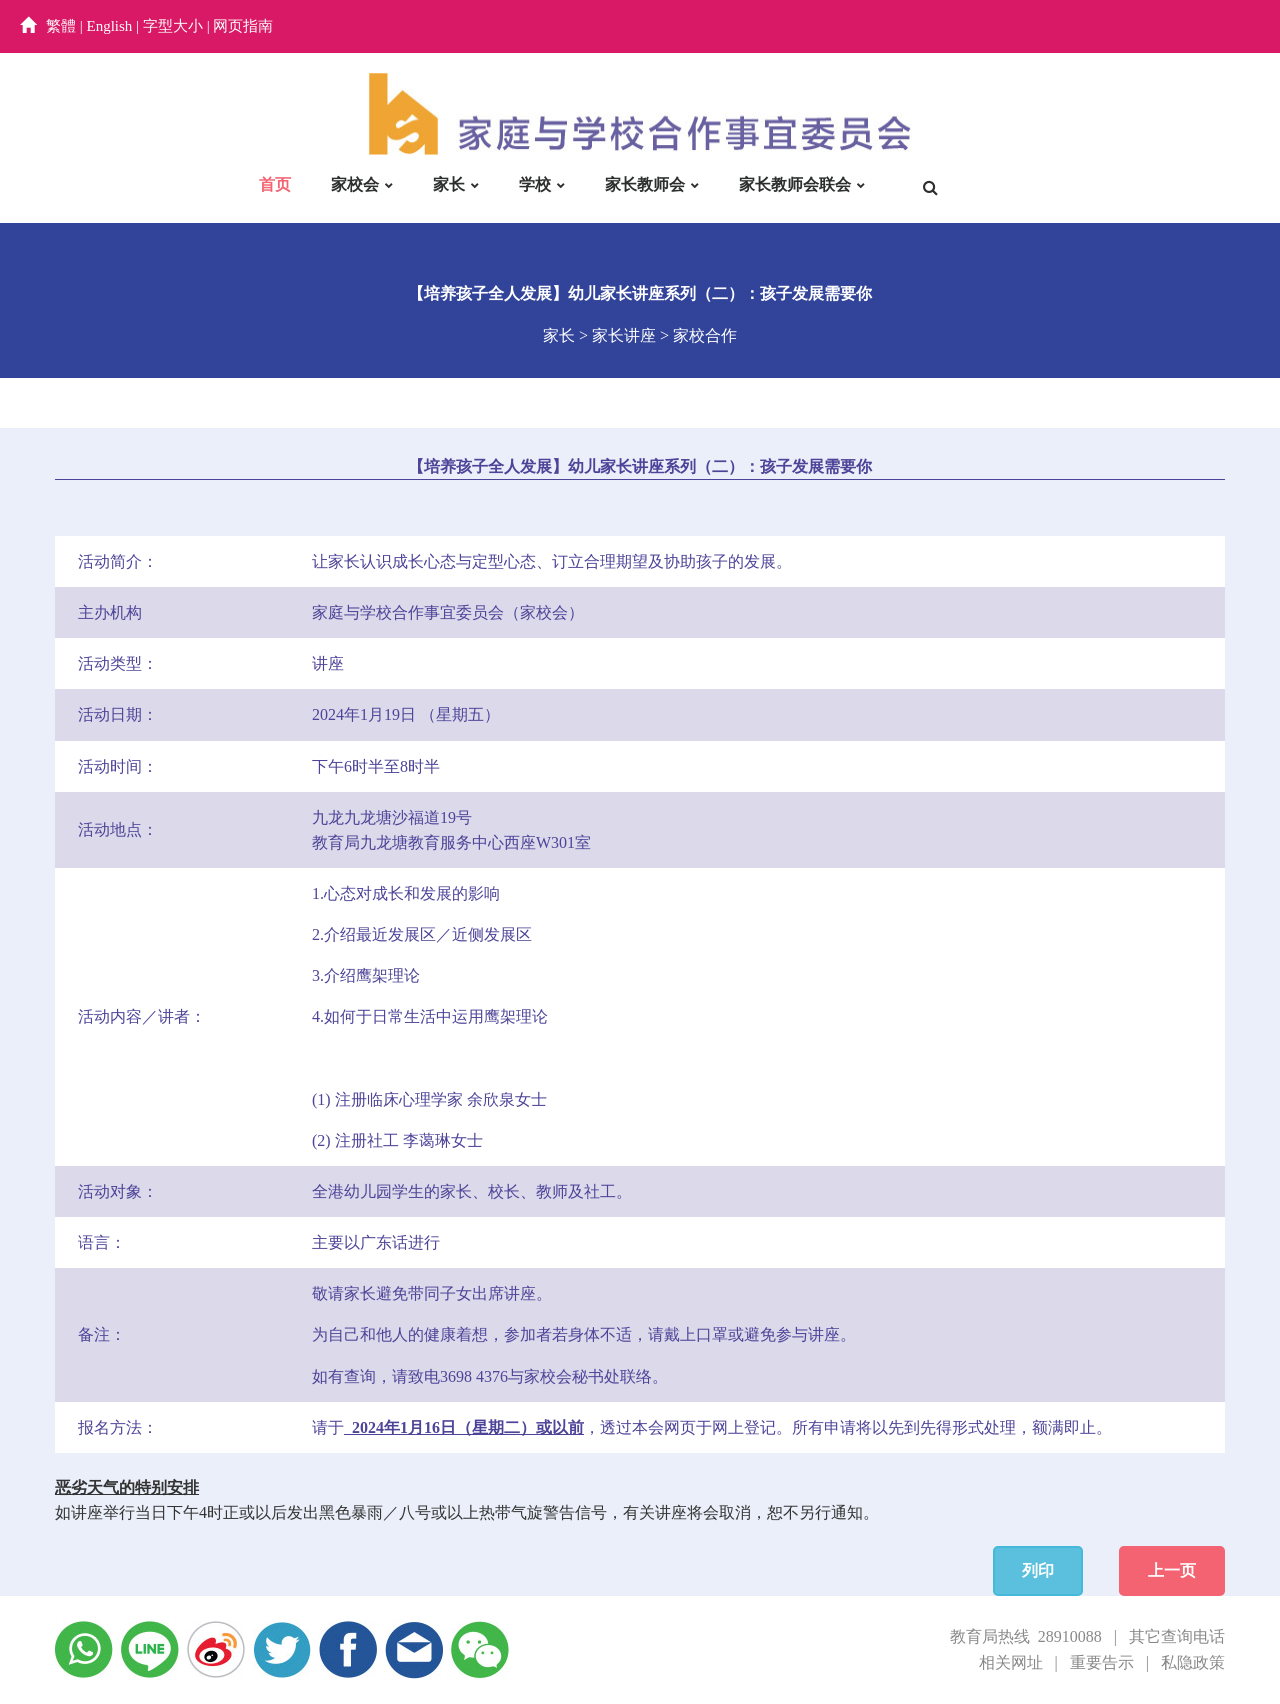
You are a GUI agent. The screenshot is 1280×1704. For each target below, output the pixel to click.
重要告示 (1102, 1662)
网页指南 (243, 26)
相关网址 (1011, 1662)
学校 (535, 184)
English (110, 26)
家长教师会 (645, 184)
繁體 (61, 26)
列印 (1038, 1570)
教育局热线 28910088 (1026, 1636)
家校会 (355, 184)
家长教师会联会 (795, 184)
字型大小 (173, 26)
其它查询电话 (1177, 1636)
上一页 (1172, 1570)
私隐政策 (1193, 1662)
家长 (449, 184)
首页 (275, 184)
